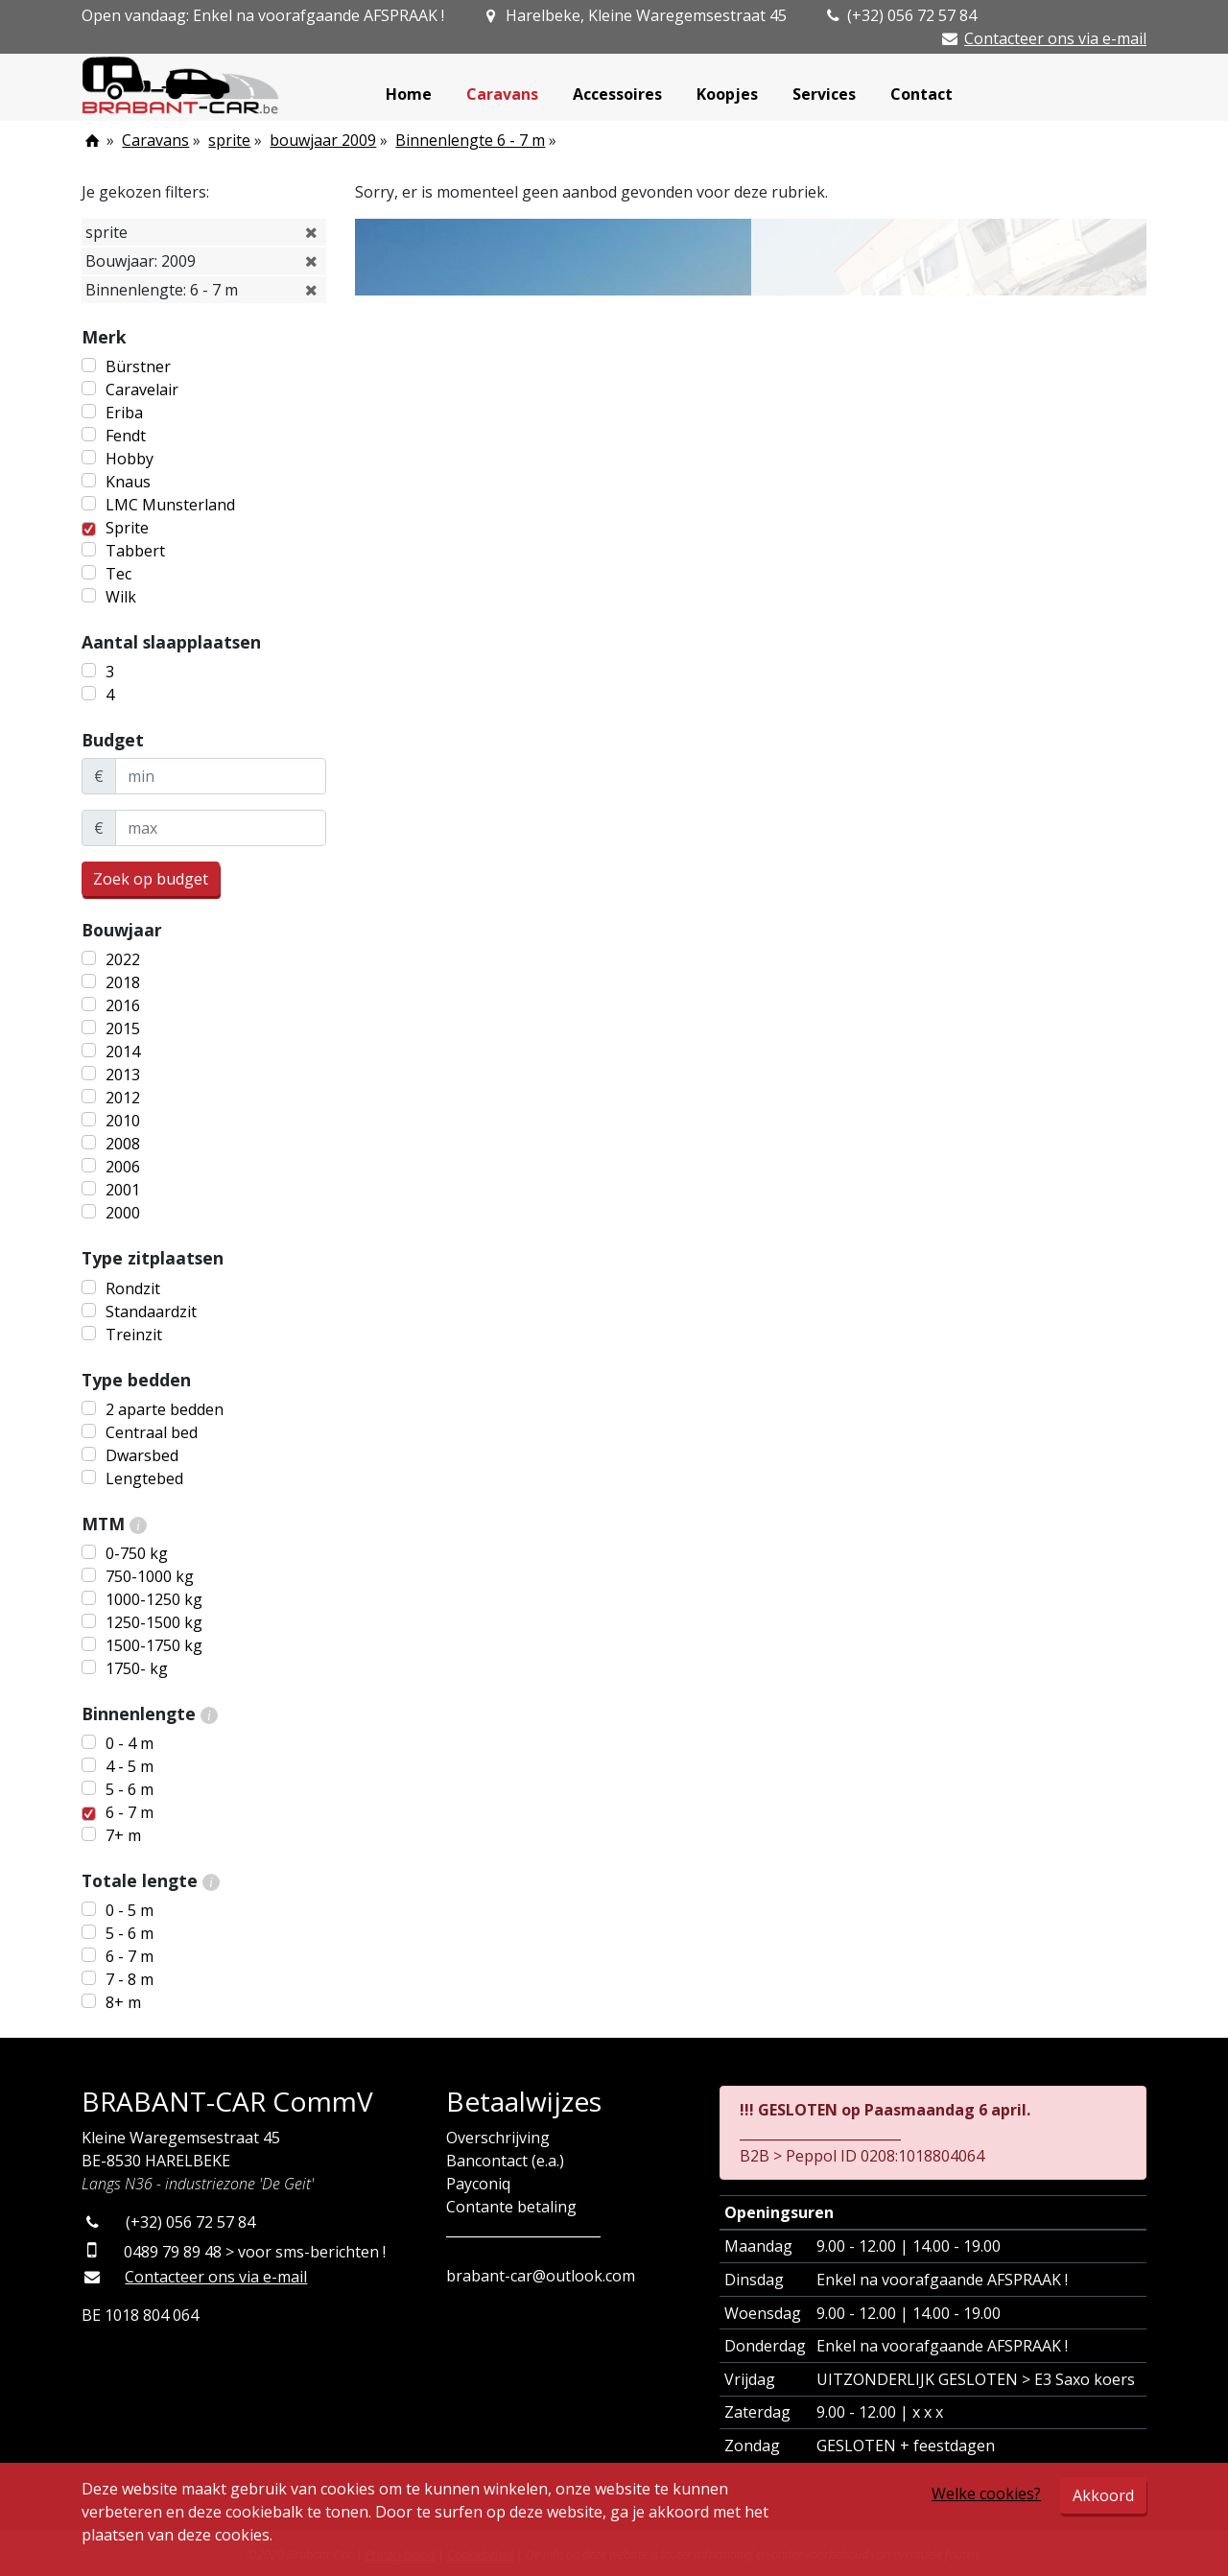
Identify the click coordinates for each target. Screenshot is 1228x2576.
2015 (123, 1028)
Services (824, 94)
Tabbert (135, 550)
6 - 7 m (130, 1812)
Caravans (502, 94)
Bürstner (138, 366)
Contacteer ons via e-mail (1055, 38)
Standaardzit (151, 1311)
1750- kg (137, 1668)
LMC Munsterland (170, 504)
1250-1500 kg (154, 1622)
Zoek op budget (150, 878)
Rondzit (133, 1288)
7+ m (123, 1835)
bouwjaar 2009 (323, 140)
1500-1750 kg (154, 1645)
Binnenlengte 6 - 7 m (470, 140)
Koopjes (727, 94)
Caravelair (142, 389)
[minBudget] (220, 776)
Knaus (128, 481)
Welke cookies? (986, 2493)
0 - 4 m (130, 1743)
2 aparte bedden (165, 1409)
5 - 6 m (130, 1789)
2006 (123, 1166)
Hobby (130, 458)
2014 (123, 1051)
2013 (123, 1074)
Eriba (124, 412)
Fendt (126, 435)
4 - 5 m (130, 1766)
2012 (123, 1097)
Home (409, 94)
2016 (123, 1005)
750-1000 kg (150, 1576)
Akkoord (1103, 2495)
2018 (123, 982)
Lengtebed (144, 1478)
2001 (123, 1189)
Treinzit (134, 1334)
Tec (118, 573)
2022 (123, 959)
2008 (123, 1143)
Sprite (127, 527)
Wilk (121, 596)
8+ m (123, 2002)
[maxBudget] (220, 828)
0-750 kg (137, 1553)
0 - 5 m (130, 1910)
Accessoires (617, 94)
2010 (123, 1120)
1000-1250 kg (154, 1599)
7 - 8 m (130, 1979)
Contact (921, 94)
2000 (123, 1212)
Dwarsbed (142, 1455)
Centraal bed (152, 1432)
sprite (229, 140)
